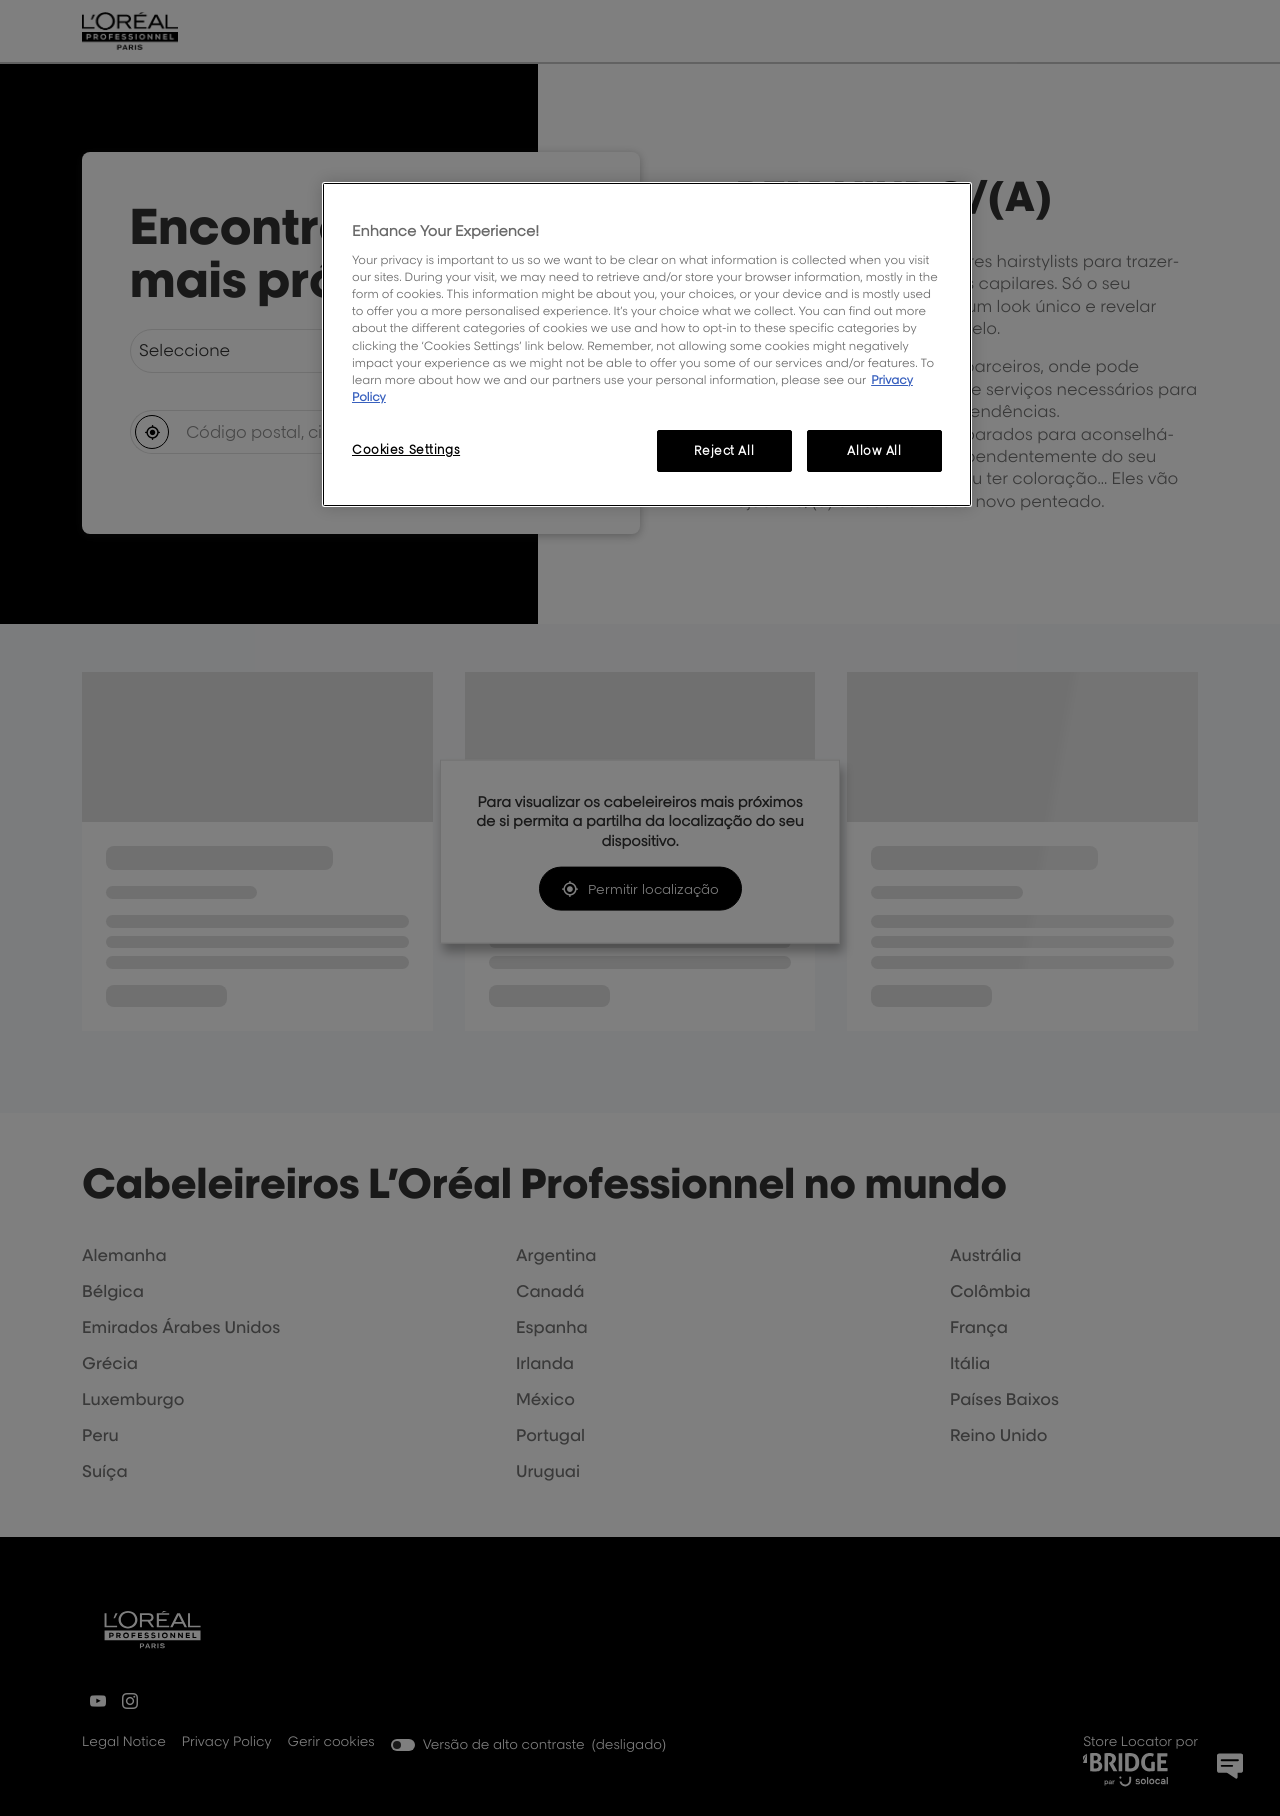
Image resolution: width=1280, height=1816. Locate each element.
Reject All (724, 450)
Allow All (874, 450)
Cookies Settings (406, 449)
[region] (647, 344)
